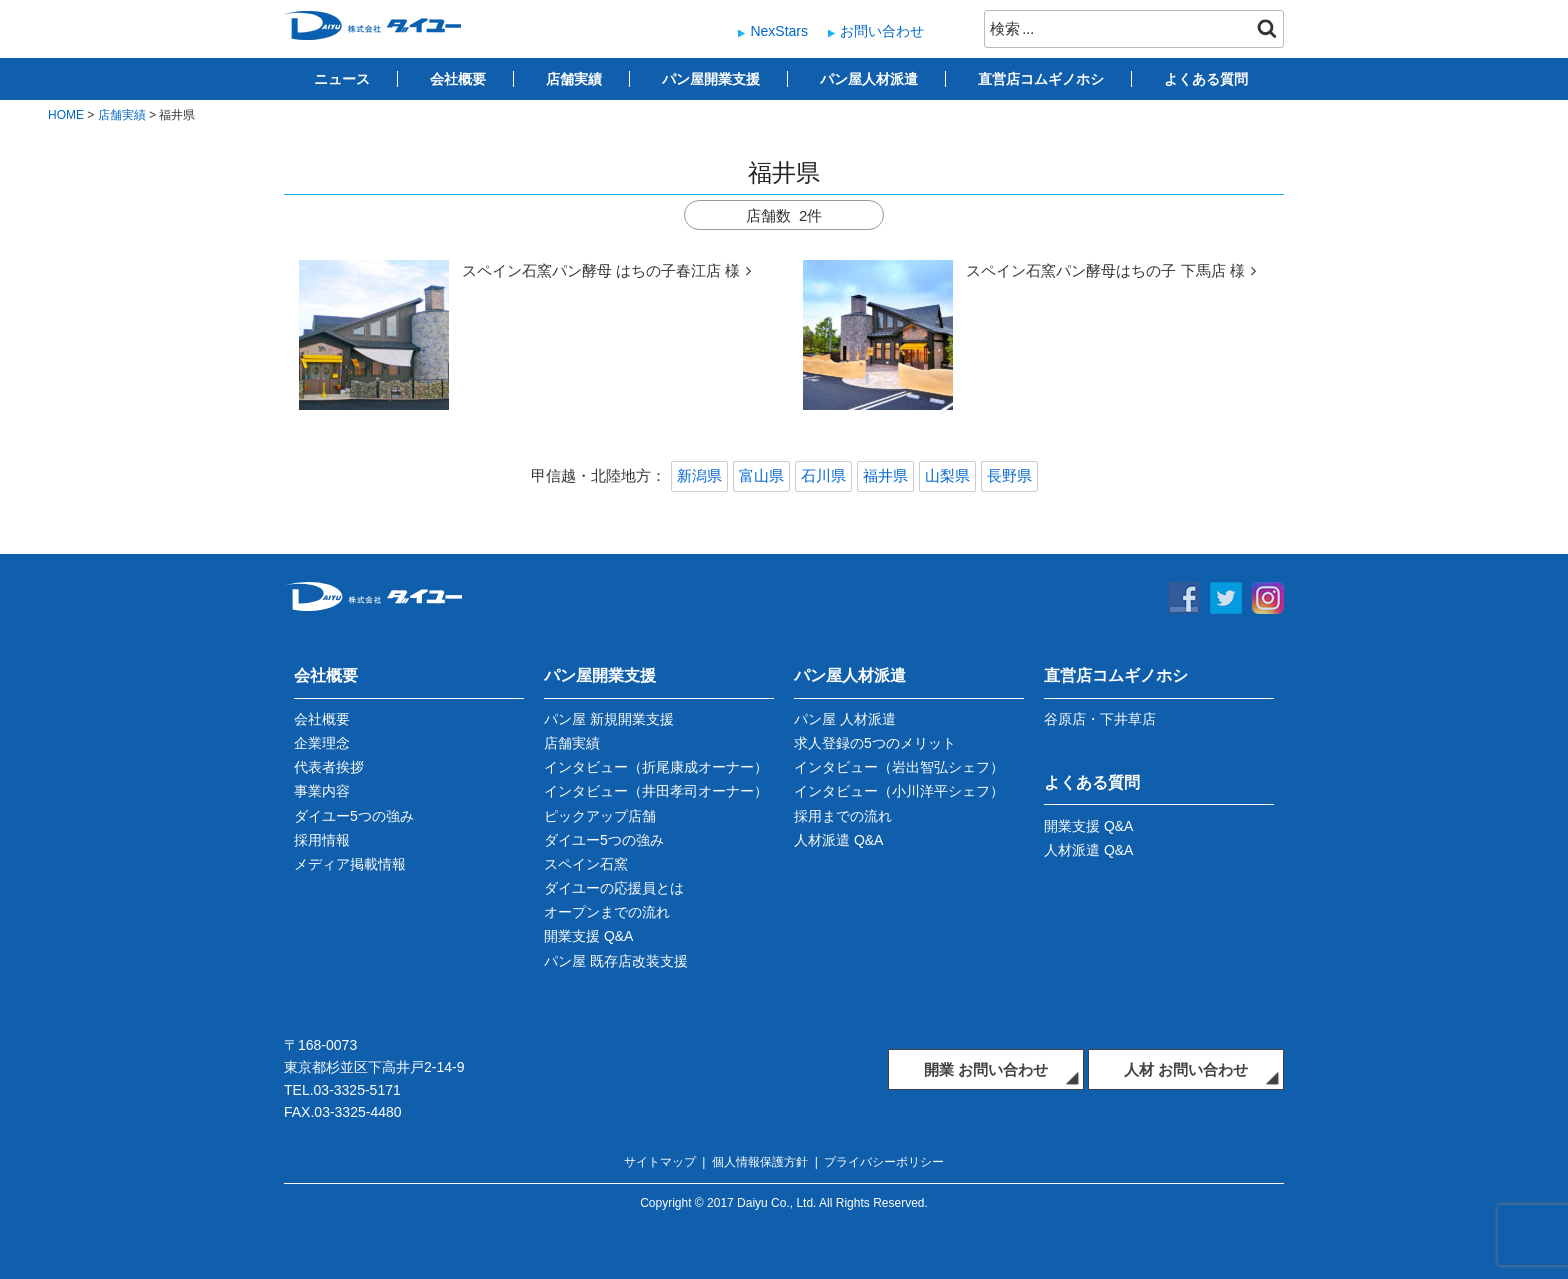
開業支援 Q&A (588, 936)
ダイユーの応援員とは (614, 888)
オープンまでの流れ (607, 912)
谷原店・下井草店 (1100, 719)
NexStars (779, 31)
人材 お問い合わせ (1186, 1069)
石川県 (823, 475)
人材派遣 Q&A (838, 840)
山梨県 (947, 475)
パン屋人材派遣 (869, 79)
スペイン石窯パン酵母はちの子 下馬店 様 (1105, 270)
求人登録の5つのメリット (875, 743)
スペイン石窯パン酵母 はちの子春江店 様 (601, 270)
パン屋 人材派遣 (845, 719)
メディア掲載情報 (350, 864)
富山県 (761, 475)
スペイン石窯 (586, 864)
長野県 (1009, 475)
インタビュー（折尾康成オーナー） (656, 767)
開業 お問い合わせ (986, 1069)
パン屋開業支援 (711, 79)
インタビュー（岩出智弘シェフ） (899, 767)
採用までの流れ (843, 816)
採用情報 (322, 840)
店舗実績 (574, 79)
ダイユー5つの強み (354, 816)
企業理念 (322, 743)
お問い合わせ (882, 31)
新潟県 (699, 475)
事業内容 (322, 791)
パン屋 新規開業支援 (609, 719)
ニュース (342, 79)
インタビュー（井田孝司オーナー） (656, 791)
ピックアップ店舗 (600, 816)
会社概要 (458, 79)
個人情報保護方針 (760, 1162)
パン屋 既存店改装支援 (616, 961)
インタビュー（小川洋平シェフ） (899, 791)
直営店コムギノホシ (1041, 79)
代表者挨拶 (329, 767)
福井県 (885, 475)
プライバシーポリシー (884, 1162)
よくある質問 (1206, 79)
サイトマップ (660, 1162)
